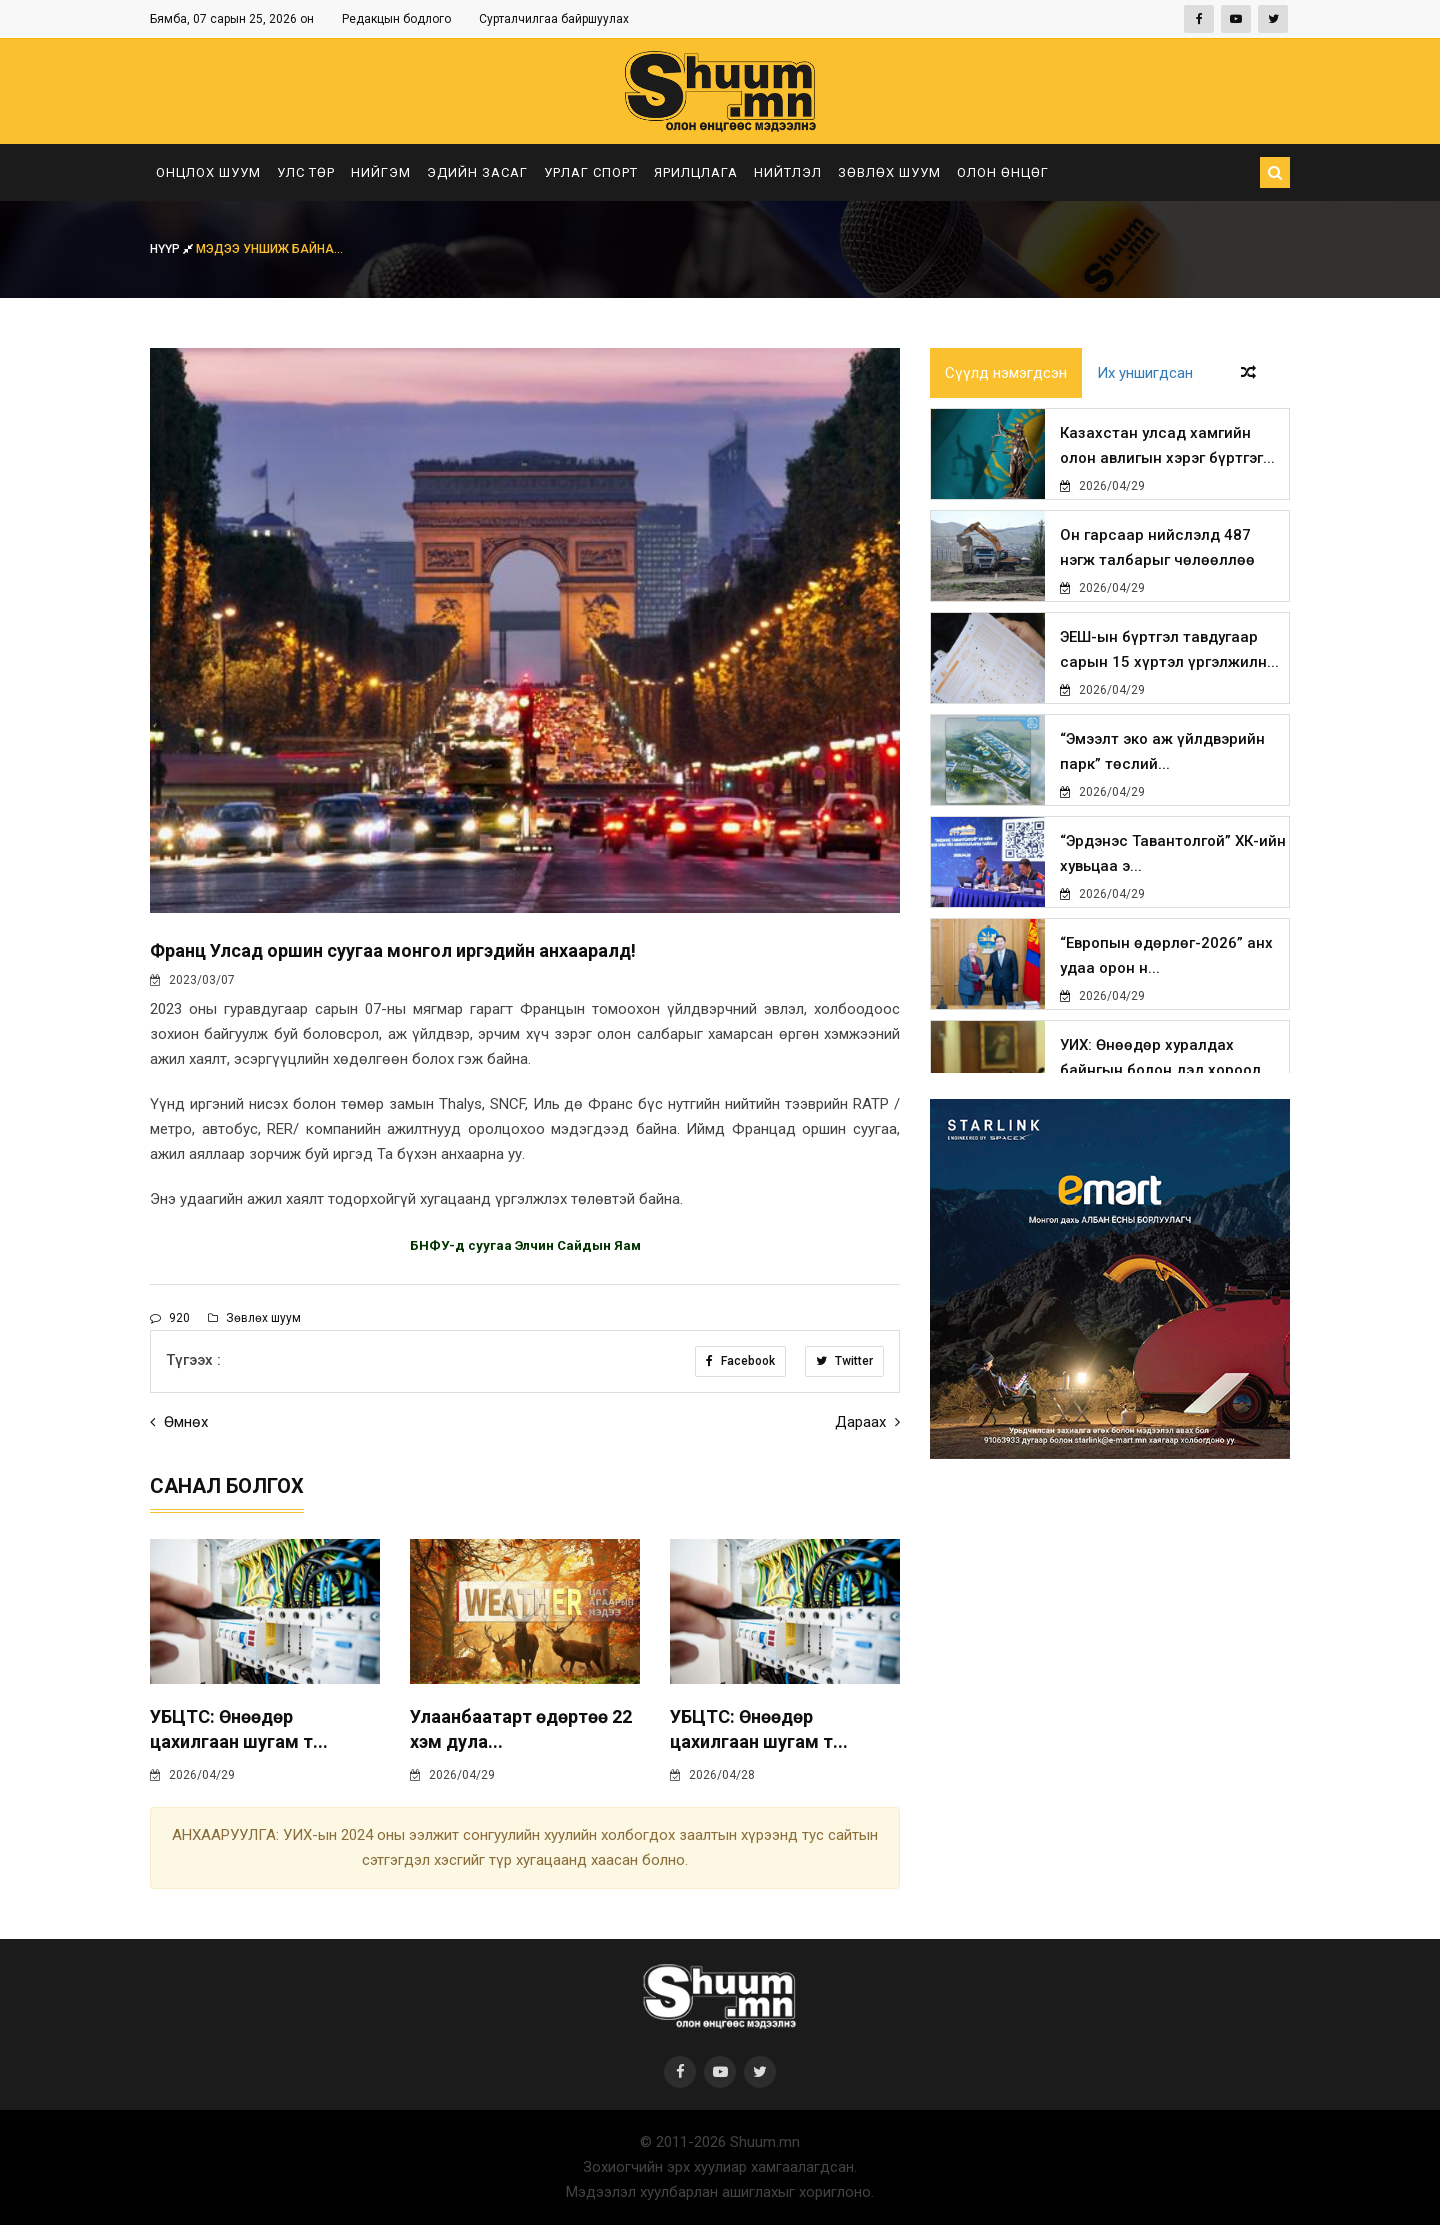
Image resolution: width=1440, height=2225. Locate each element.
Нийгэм (381, 172)
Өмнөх (179, 1422)
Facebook (740, 1361)
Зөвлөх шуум (889, 172)
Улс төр (306, 172)
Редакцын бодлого (396, 19)
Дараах (867, 1422)
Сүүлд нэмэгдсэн (1006, 373)
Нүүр (173, 249)
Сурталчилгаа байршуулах (554, 19)
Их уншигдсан (1145, 373)
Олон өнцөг (1003, 172)
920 (170, 1318)
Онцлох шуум (208, 172)
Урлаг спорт (591, 172)
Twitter (844, 1361)
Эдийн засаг (477, 172)
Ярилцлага (696, 172)
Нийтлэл (788, 172)
